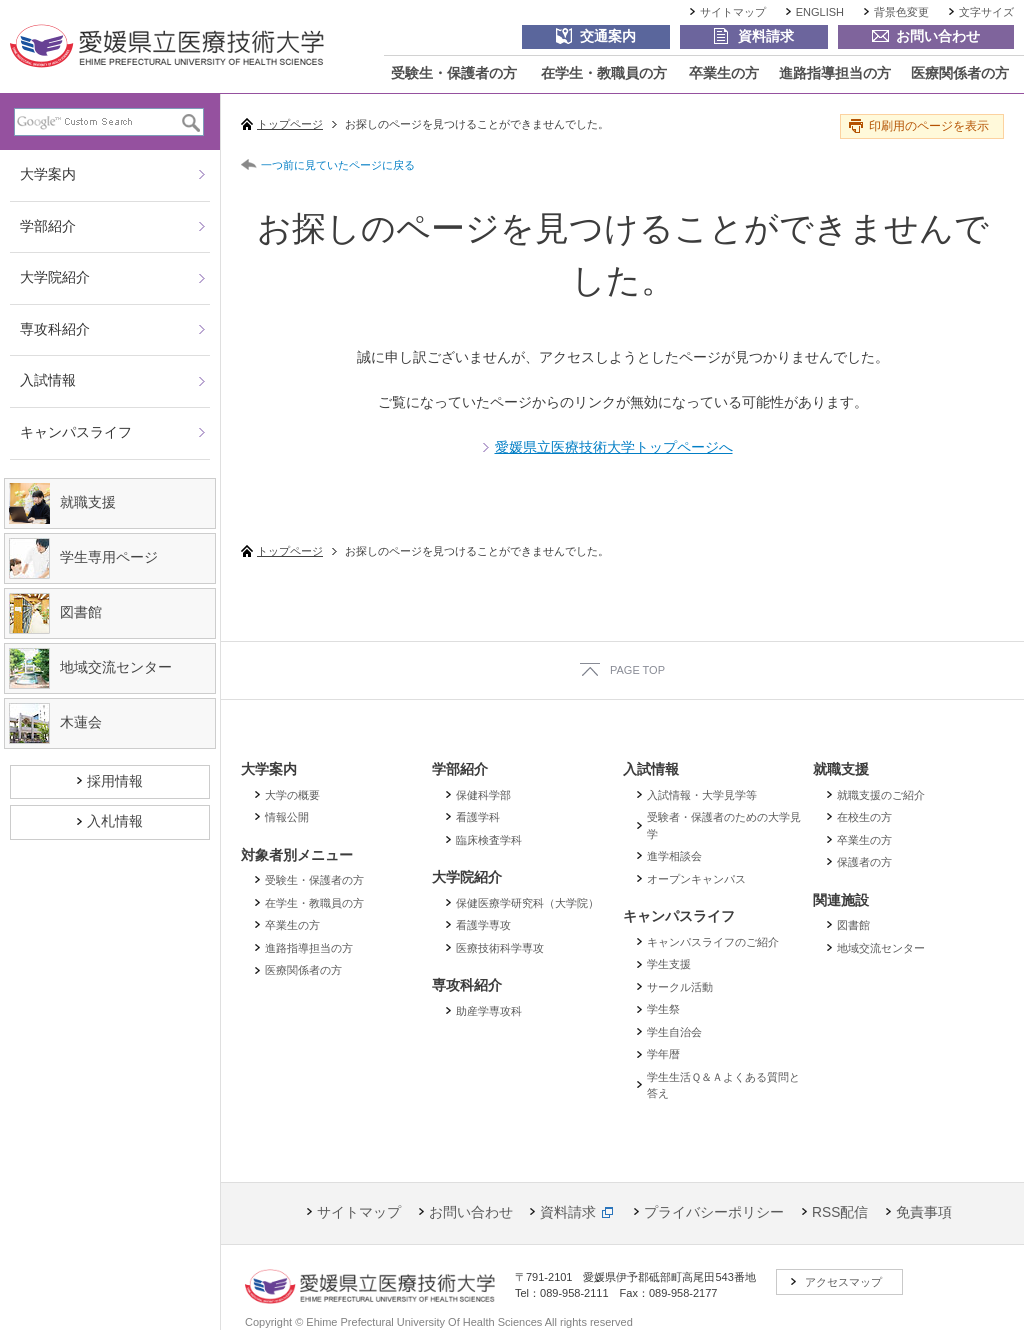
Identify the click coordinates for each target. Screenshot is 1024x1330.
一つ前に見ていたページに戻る (338, 165)
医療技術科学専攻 (500, 948)
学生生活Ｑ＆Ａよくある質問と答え (723, 1085)
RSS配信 (840, 1212)
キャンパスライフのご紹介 (713, 942)
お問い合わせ (471, 1212)
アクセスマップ (843, 1282)
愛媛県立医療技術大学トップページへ (614, 447)
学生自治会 (674, 1032)
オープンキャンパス (696, 879)
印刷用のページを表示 (929, 126)
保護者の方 (864, 862)
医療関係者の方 (960, 73)
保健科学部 (483, 795)
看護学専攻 (483, 925)
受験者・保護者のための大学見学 (724, 825)
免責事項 (924, 1212)
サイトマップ (733, 12)
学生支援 (669, 964)
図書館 (853, 925)
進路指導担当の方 (835, 73)
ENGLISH (820, 12)
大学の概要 (292, 795)
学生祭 (663, 1009)
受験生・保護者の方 (454, 73)
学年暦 (663, 1054)
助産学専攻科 (489, 1011)
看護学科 (478, 817)
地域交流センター (881, 948)
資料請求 (568, 1212)
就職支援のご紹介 (881, 795)
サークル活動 (680, 987)
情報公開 (287, 817)
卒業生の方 (724, 73)
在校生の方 (864, 817)
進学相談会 (674, 856)
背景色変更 (901, 12)
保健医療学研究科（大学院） (527, 903)
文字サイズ (986, 12)
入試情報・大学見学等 (702, 795)
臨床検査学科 (489, 840)
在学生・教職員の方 (604, 73)
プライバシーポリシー (714, 1212)
